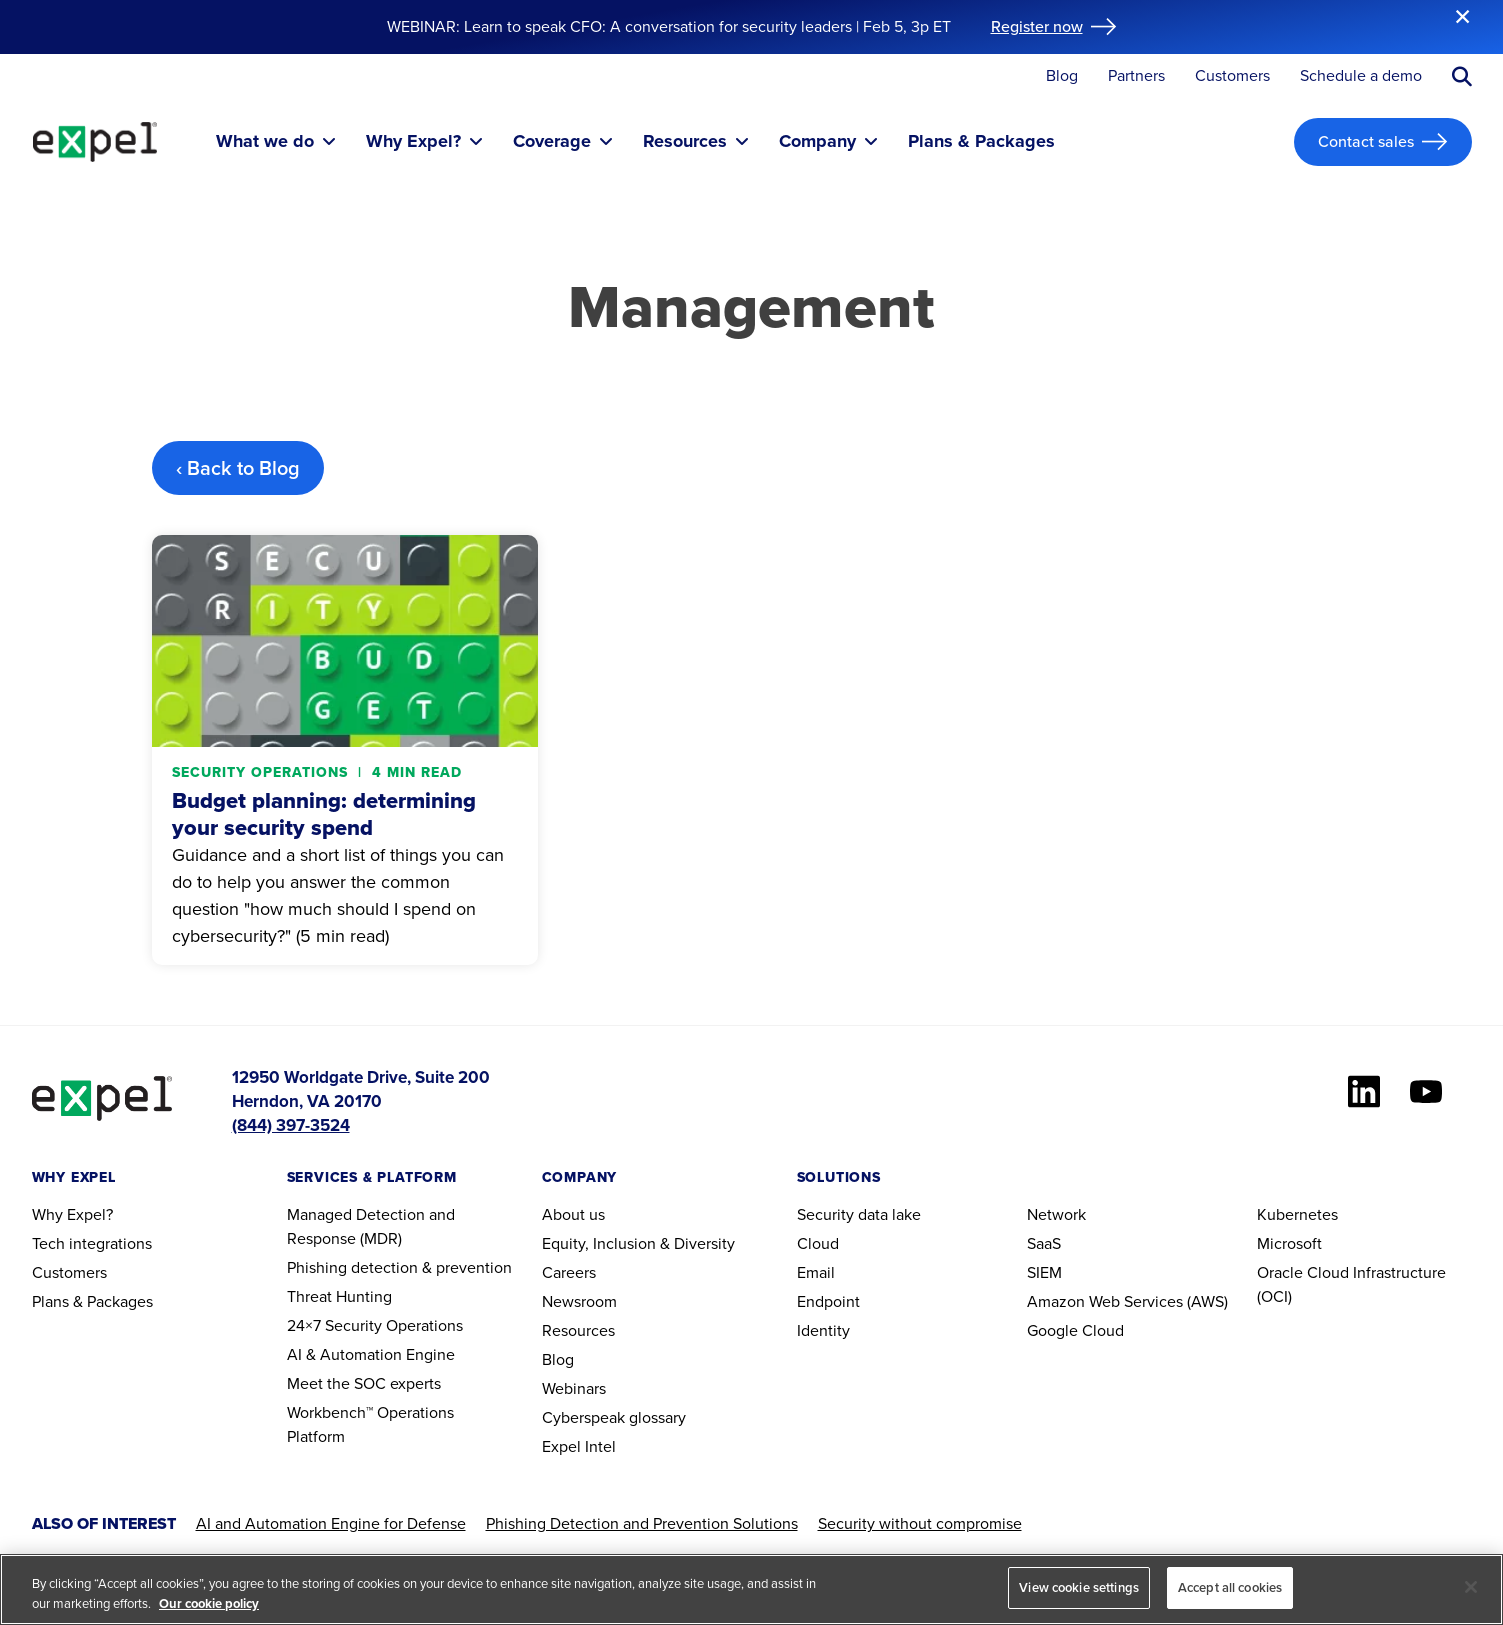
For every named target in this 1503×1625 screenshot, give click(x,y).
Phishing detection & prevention (399, 1267)
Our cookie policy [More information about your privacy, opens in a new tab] (209, 1603)
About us (573, 1214)
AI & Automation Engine (371, 1354)
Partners (1136, 76)
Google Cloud (1075, 1330)
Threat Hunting (339, 1296)
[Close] (1471, 1587)
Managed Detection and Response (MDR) (371, 1226)
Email (816, 1272)
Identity (823, 1330)
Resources (578, 1330)
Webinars (574, 1388)
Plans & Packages (92, 1301)
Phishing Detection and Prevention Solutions (642, 1523)
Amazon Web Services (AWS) (1127, 1301)
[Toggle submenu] (329, 141)
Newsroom (579, 1301)
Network (1056, 1214)
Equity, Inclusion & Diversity (638, 1243)
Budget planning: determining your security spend (324, 814)
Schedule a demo (1361, 76)
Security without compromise (920, 1523)
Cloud (818, 1243)
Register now (1037, 26)
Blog (1062, 76)
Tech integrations (92, 1243)
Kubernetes (1297, 1214)
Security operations (262, 772)
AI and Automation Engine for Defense (331, 1523)
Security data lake (859, 1214)
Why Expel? (72, 1214)
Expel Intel (579, 1446)
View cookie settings (1079, 1587)
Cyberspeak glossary (614, 1417)
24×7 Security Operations (375, 1325)
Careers (569, 1272)
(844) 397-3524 (291, 1125)
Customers (1232, 76)
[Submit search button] (1462, 77)
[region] (751, 1589)
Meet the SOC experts (364, 1383)
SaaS (1044, 1243)
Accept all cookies (1230, 1587)
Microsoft (1289, 1243)
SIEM (1044, 1272)
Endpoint (828, 1301)
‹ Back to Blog (238, 468)
